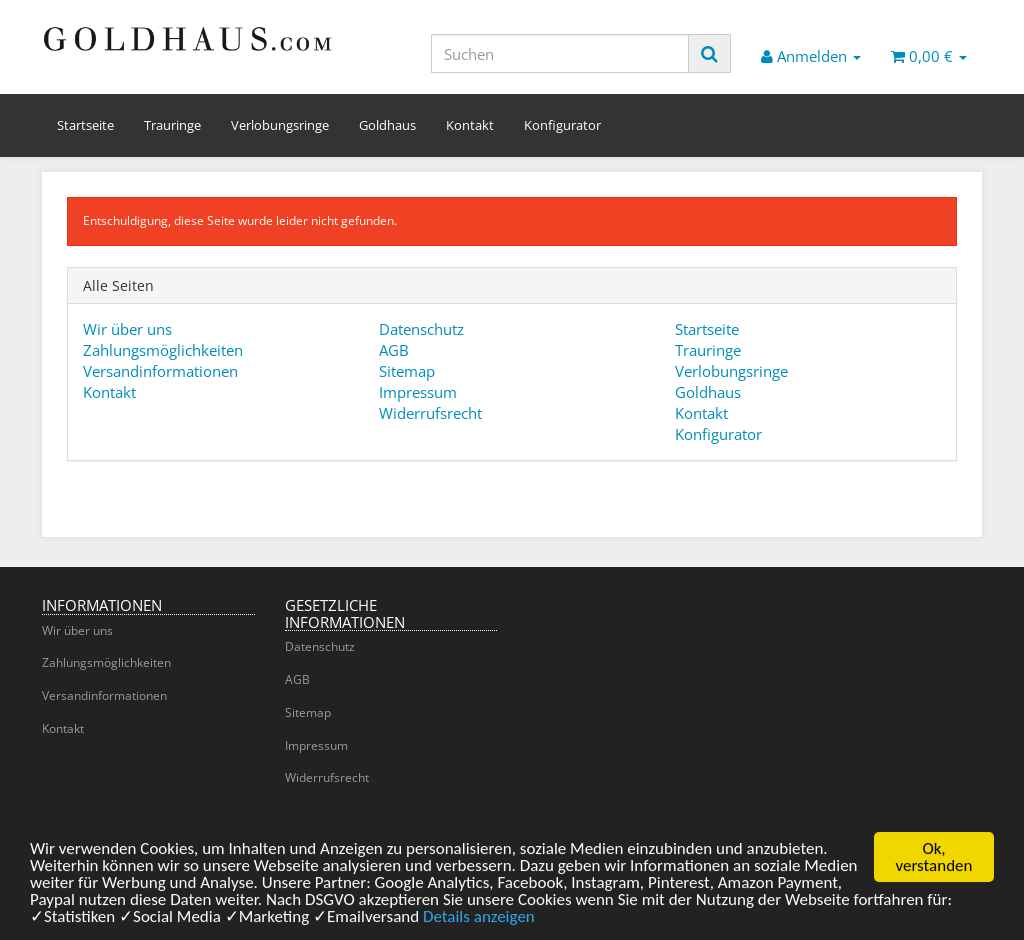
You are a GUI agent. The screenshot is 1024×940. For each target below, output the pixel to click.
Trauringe (172, 125)
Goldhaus (387, 125)
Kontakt (470, 125)
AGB (394, 350)
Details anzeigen (479, 926)
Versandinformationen (160, 371)
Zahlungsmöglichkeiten (163, 350)
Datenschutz (421, 329)
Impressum (418, 392)
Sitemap (407, 371)
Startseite (85, 125)
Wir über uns (127, 329)
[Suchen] (560, 53)
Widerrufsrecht (430, 413)
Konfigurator (562, 125)
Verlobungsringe (280, 125)
